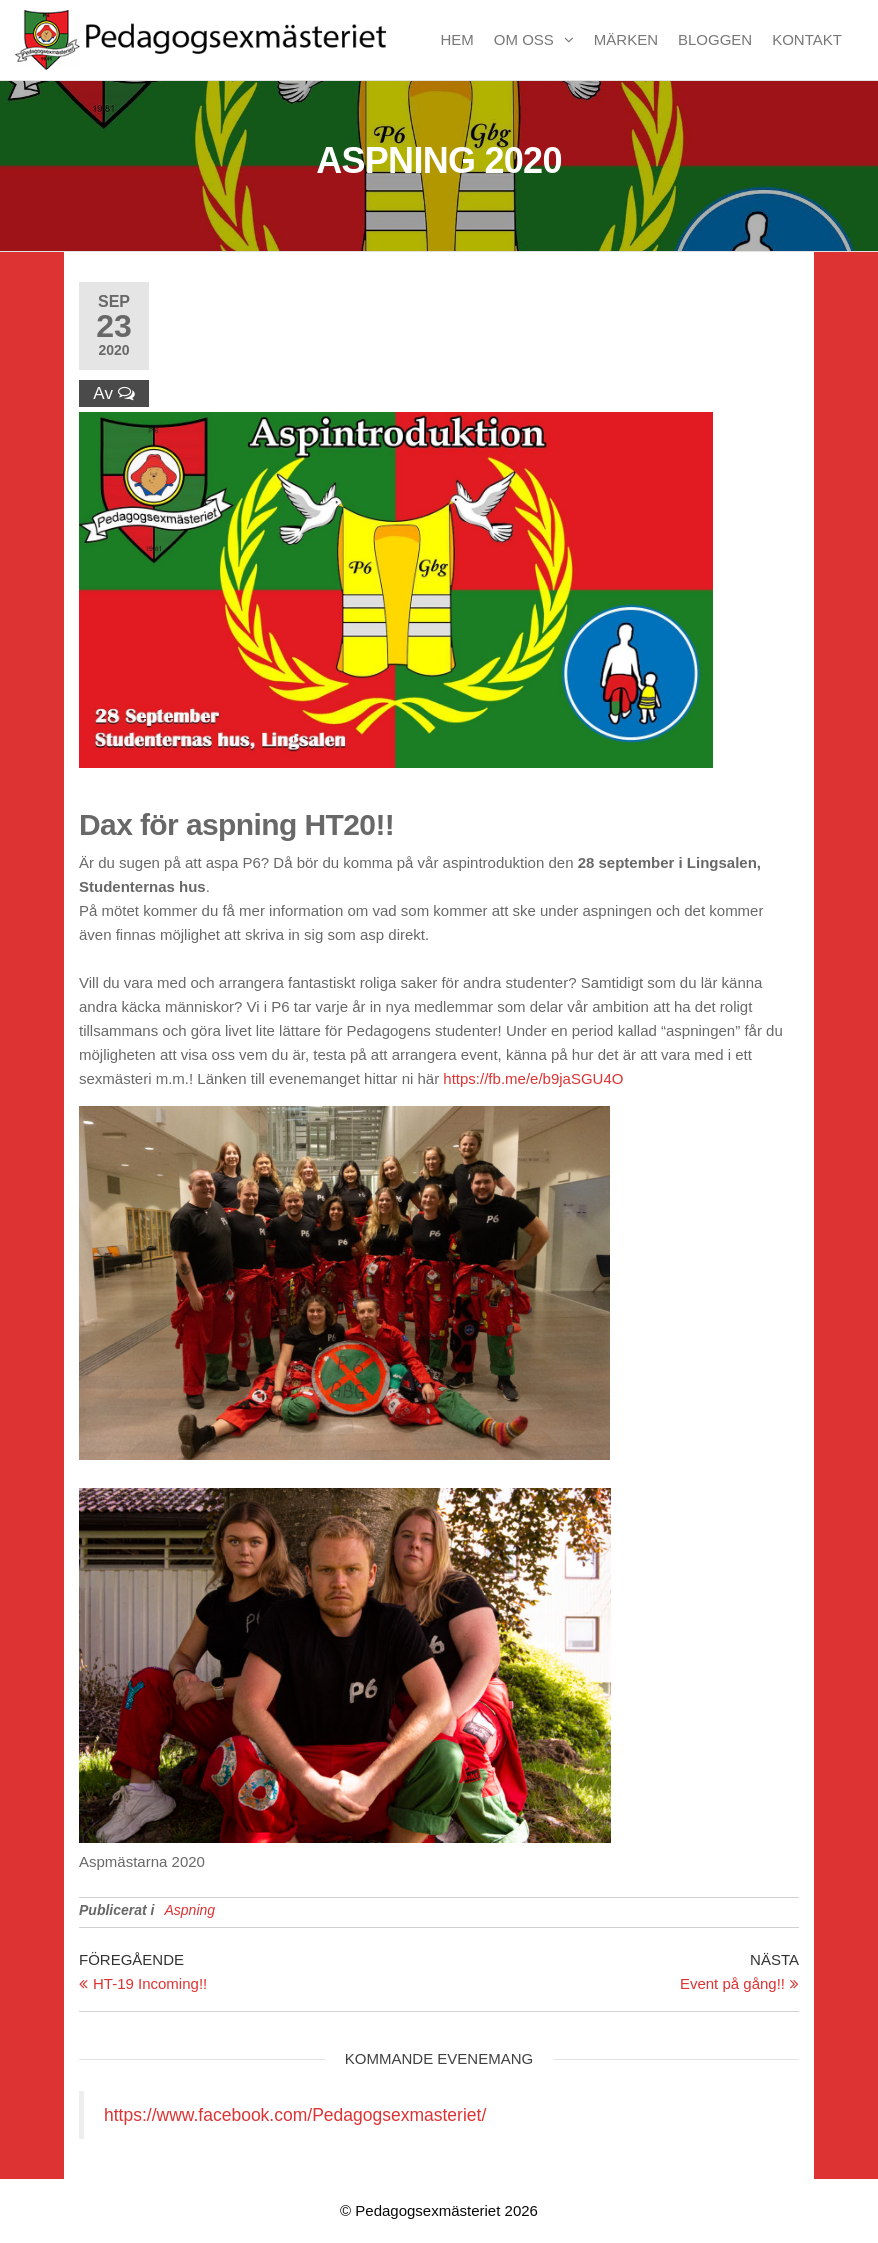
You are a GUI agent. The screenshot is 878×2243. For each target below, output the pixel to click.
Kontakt (807, 39)
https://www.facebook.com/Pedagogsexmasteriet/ (295, 2115)
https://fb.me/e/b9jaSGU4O (533, 1078)
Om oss (524, 39)
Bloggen (715, 39)
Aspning (189, 1910)
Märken (626, 39)
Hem (456, 39)
